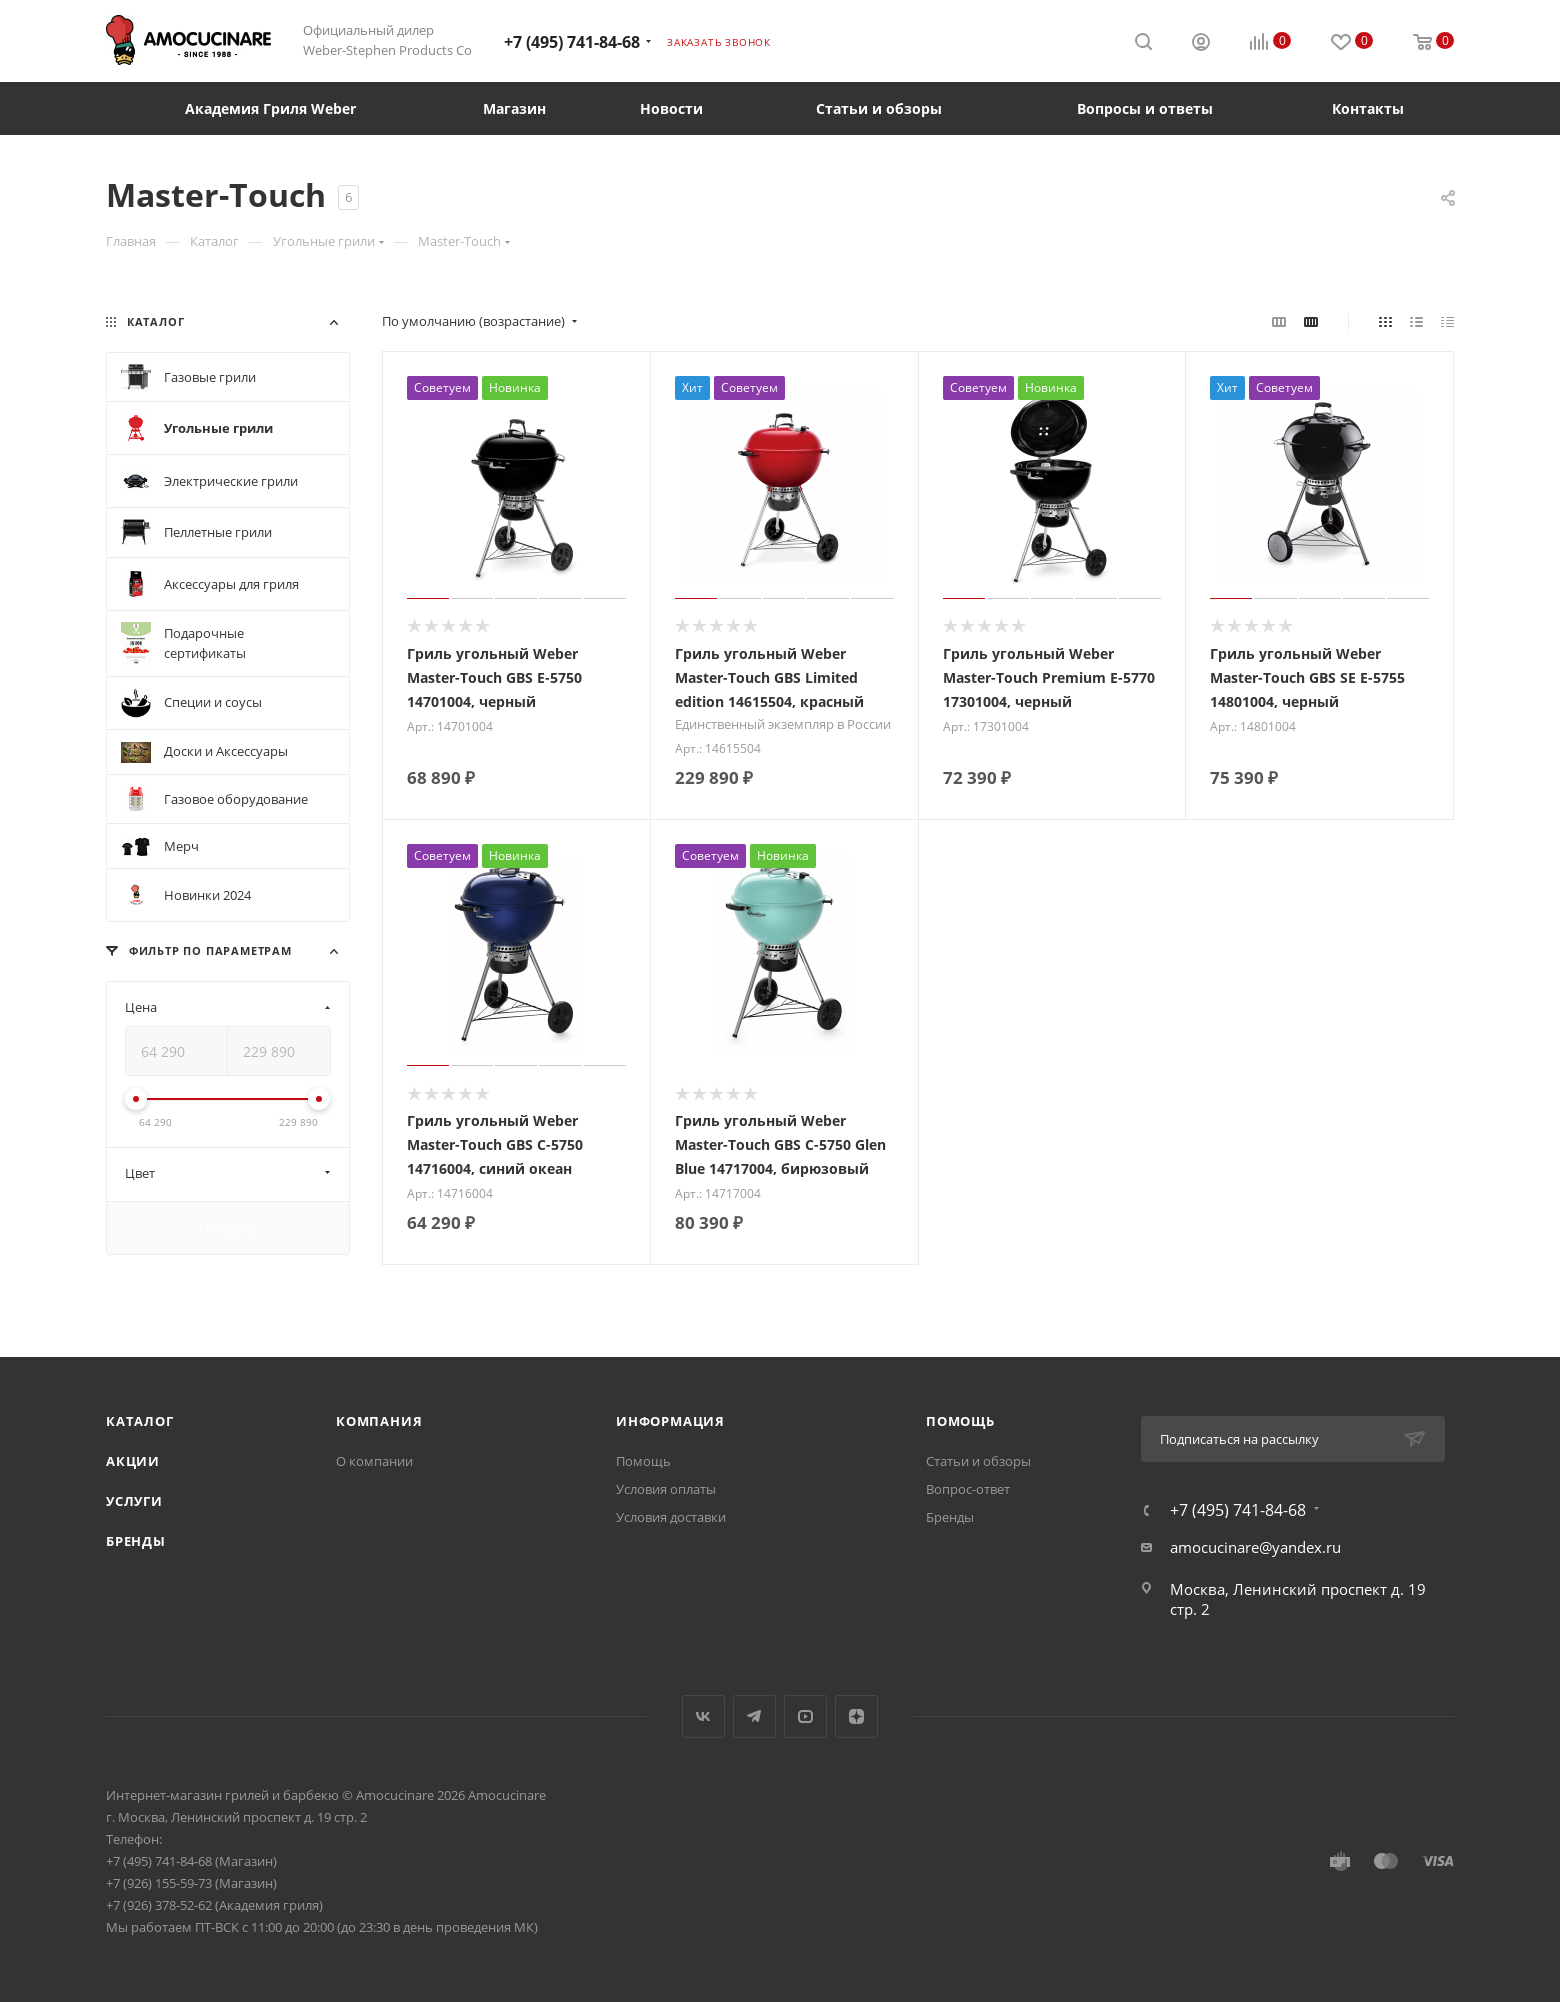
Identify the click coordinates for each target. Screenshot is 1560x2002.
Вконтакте (703, 1716)
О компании (374, 1461)
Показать (228, 1228)
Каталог (140, 1421)
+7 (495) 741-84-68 (572, 42)
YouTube (805, 1716)
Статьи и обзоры (978, 1461)
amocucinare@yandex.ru (1255, 1547)
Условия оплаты (666, 1489)
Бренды (136, 1541)
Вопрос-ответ (968, 1489)
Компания (379, 1421)
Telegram (754, 1716)
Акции (133, 1461)
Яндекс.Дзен (856, 1716)
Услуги (134, 1501)
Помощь (643, 1461)
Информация (670, 1421)
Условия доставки (671, 1517)
